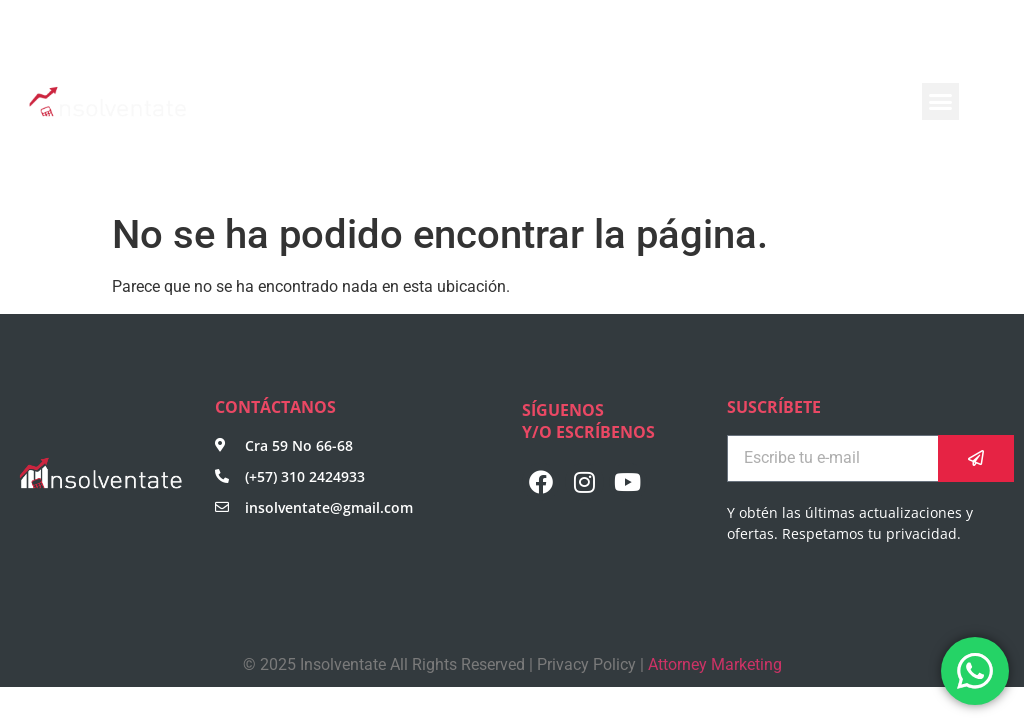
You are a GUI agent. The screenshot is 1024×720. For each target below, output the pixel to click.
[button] (941, 102)
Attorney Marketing (715, 664)
